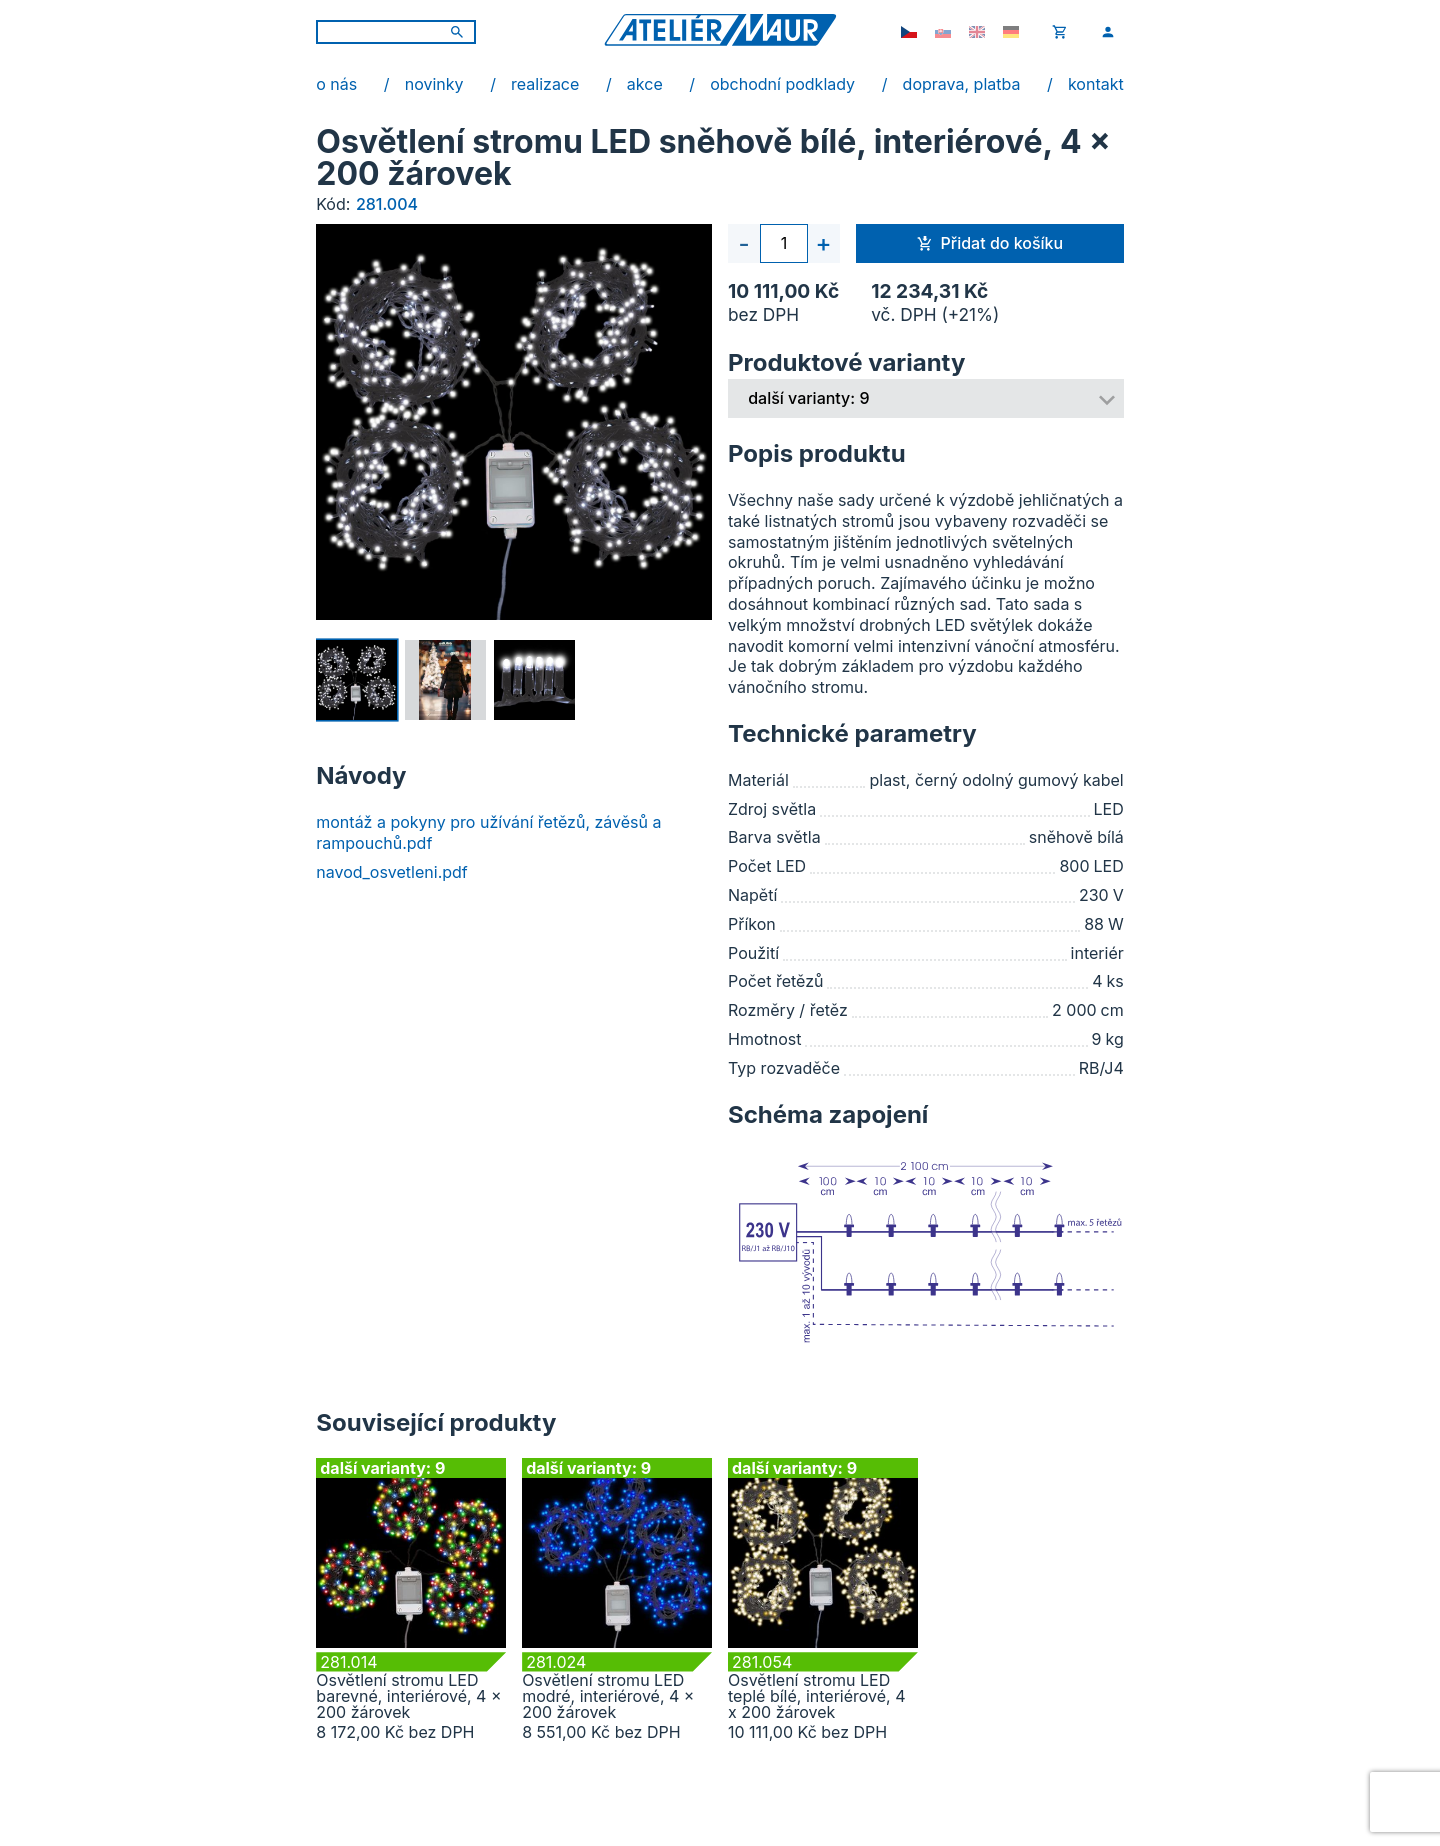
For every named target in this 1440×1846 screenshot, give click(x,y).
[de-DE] (1011, 32)
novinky (434, 84)
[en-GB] (977, 32)
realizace (545, 84)
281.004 (387, 204)
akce (645, 84)
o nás (336, 84)
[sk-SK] (943, 32)
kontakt (1096, 84)
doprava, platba (962, 84)
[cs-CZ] (909, 32)
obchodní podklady (782, 84)
